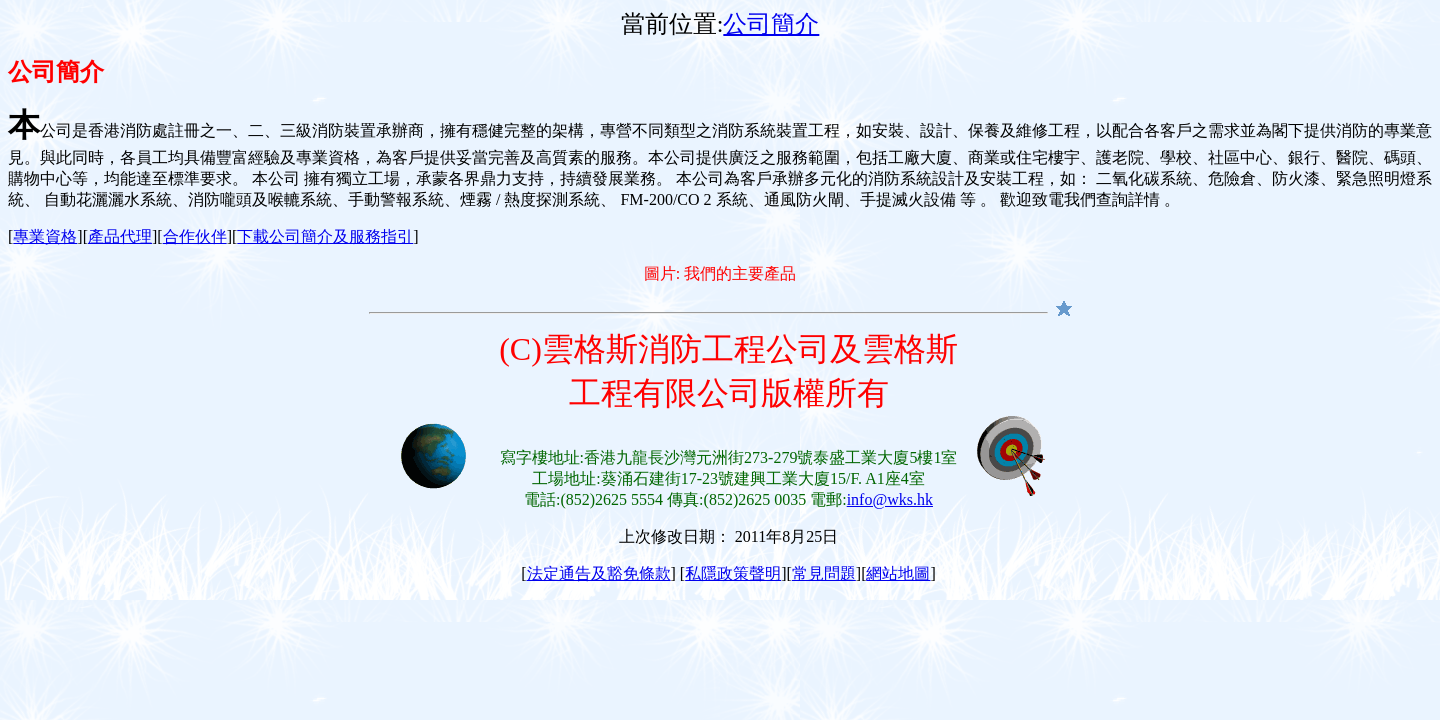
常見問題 (824, 573)
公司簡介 (771, 24)
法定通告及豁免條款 (599, 573)
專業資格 (45, 236)
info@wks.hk (890, 499)
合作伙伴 (195, 236)
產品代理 (120, 236)
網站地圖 (898, 573)
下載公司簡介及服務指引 (325, 236)
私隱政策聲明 (733, 573)
